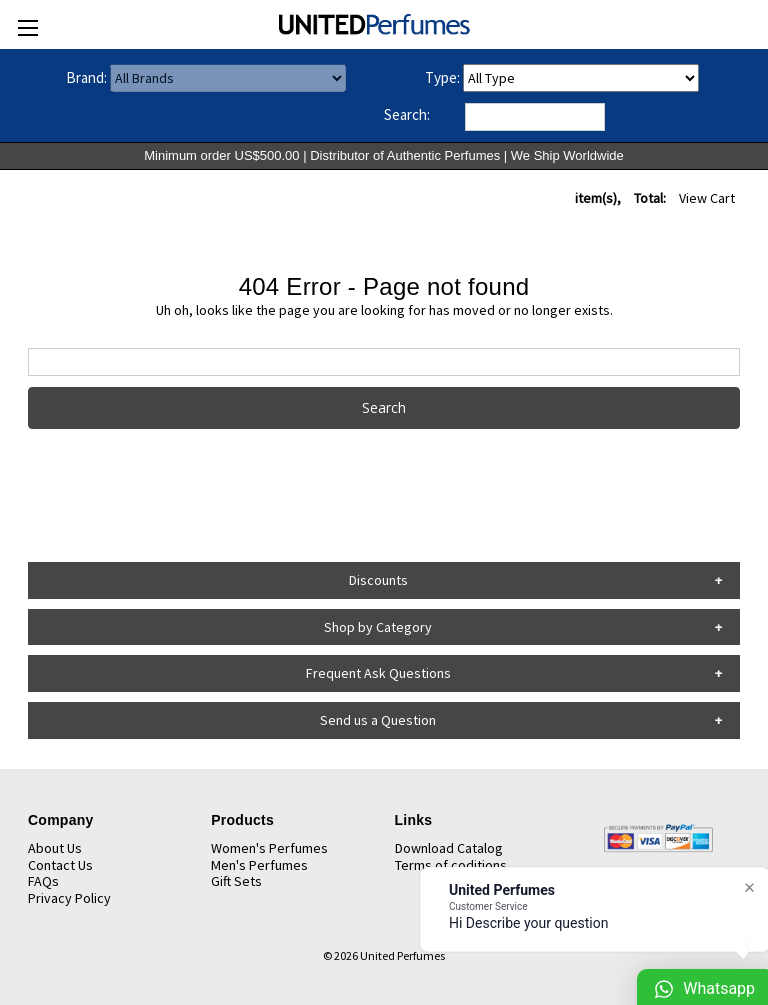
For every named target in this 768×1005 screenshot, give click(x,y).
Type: (442, 77)
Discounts (378, 580)
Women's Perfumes (269, 848)
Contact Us (60, 865)
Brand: (86, 77)
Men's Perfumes (259, 865)
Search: (407, 114)
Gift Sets (236, 881)
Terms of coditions (451, 865)
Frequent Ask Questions (378, 673)
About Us (55, 848)
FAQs (43, 881)
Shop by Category (378, 627)
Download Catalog (449, 848)
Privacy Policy (69, 898)
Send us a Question (378, 720)
